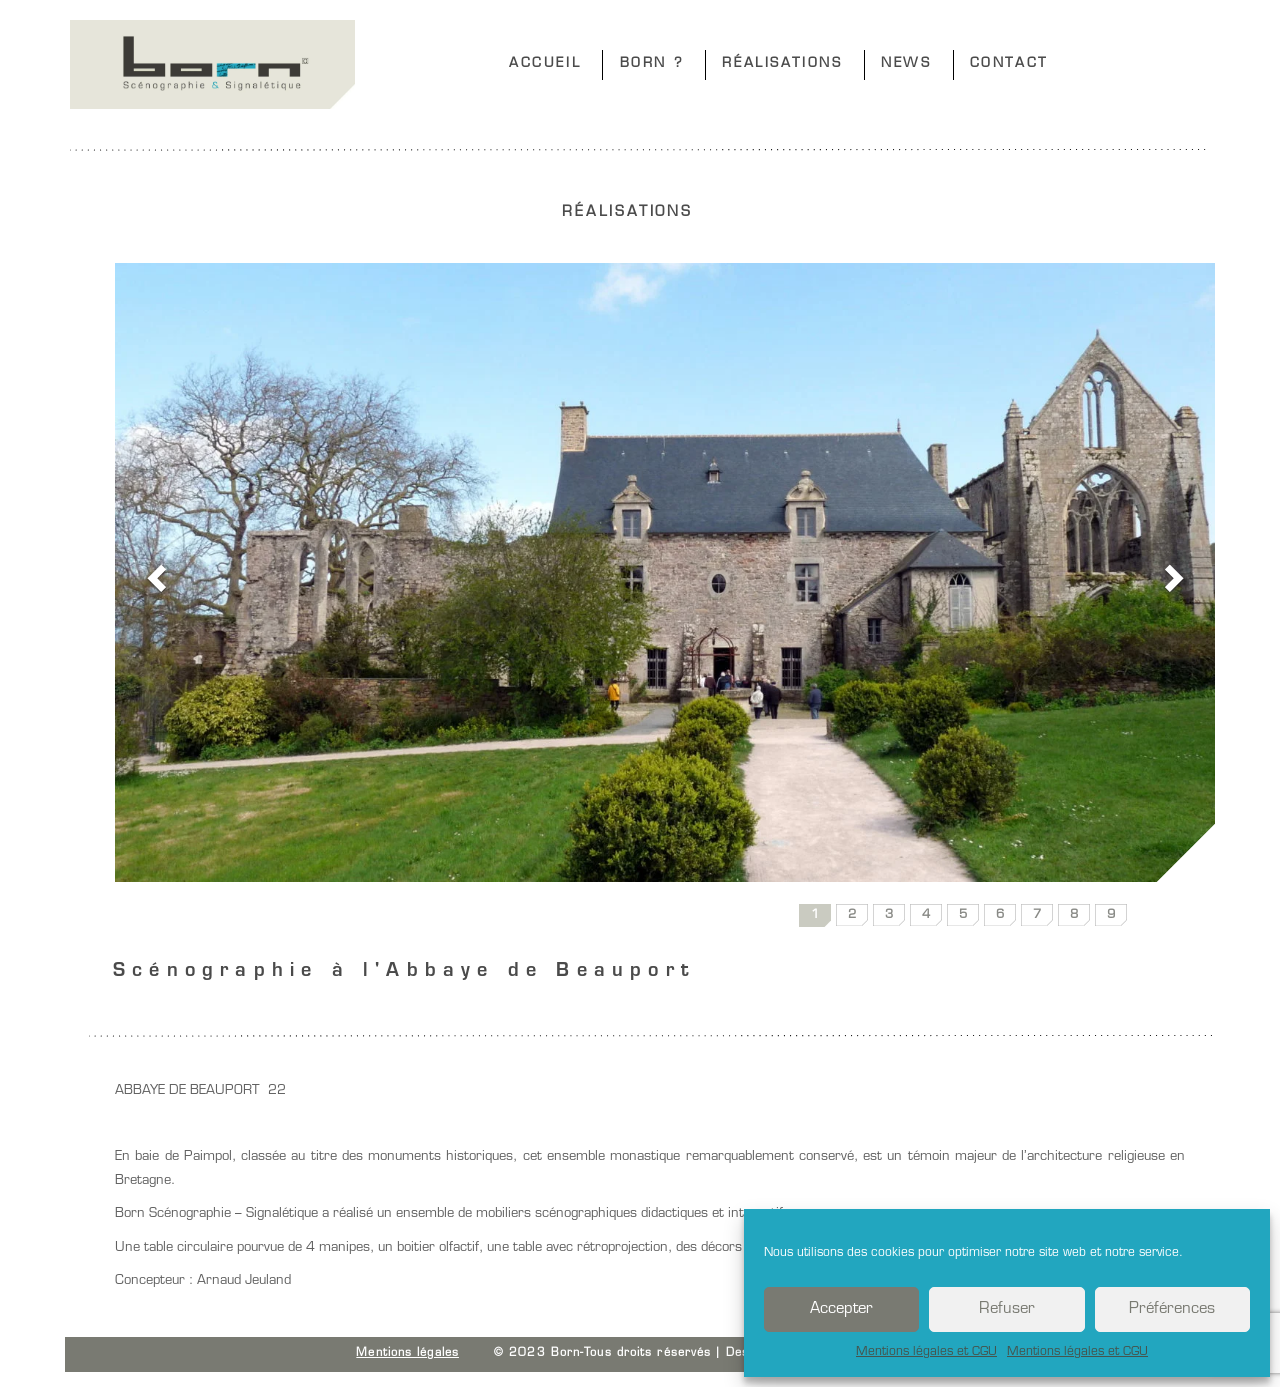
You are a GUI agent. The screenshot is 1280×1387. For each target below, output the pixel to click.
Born (212, 64)
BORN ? (652, 63)
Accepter (841, 1309)
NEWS (906, 63)
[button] (153, 572)
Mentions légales (407, 1353)
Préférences (1172, 1309)
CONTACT (1009, 63)
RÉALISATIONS (782, 63)
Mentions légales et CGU (926, 1352)
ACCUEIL (545, 63)
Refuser (1007, 1309)
